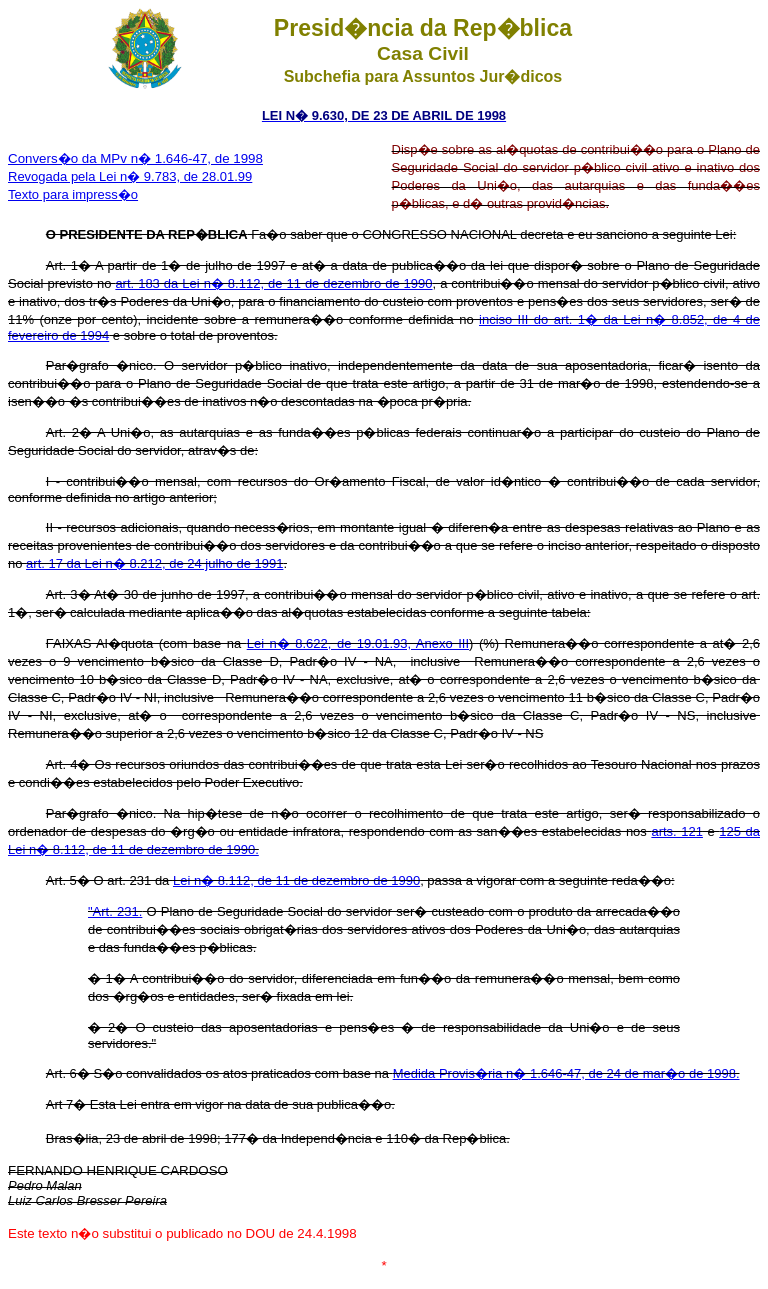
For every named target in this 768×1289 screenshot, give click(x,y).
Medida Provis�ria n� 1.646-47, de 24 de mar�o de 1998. (566, 1073)
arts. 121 (677, 831)
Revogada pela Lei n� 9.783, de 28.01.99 (130, 176)
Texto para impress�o (73, 194)
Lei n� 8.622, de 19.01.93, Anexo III (358, 643)
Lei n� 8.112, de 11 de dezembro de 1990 (296, 880)
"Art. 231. (115, 911)
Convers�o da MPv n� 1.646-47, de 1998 (135, 158)
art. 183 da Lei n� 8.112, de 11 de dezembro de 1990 (273, 283)
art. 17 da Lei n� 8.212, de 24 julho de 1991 (154, 563)
